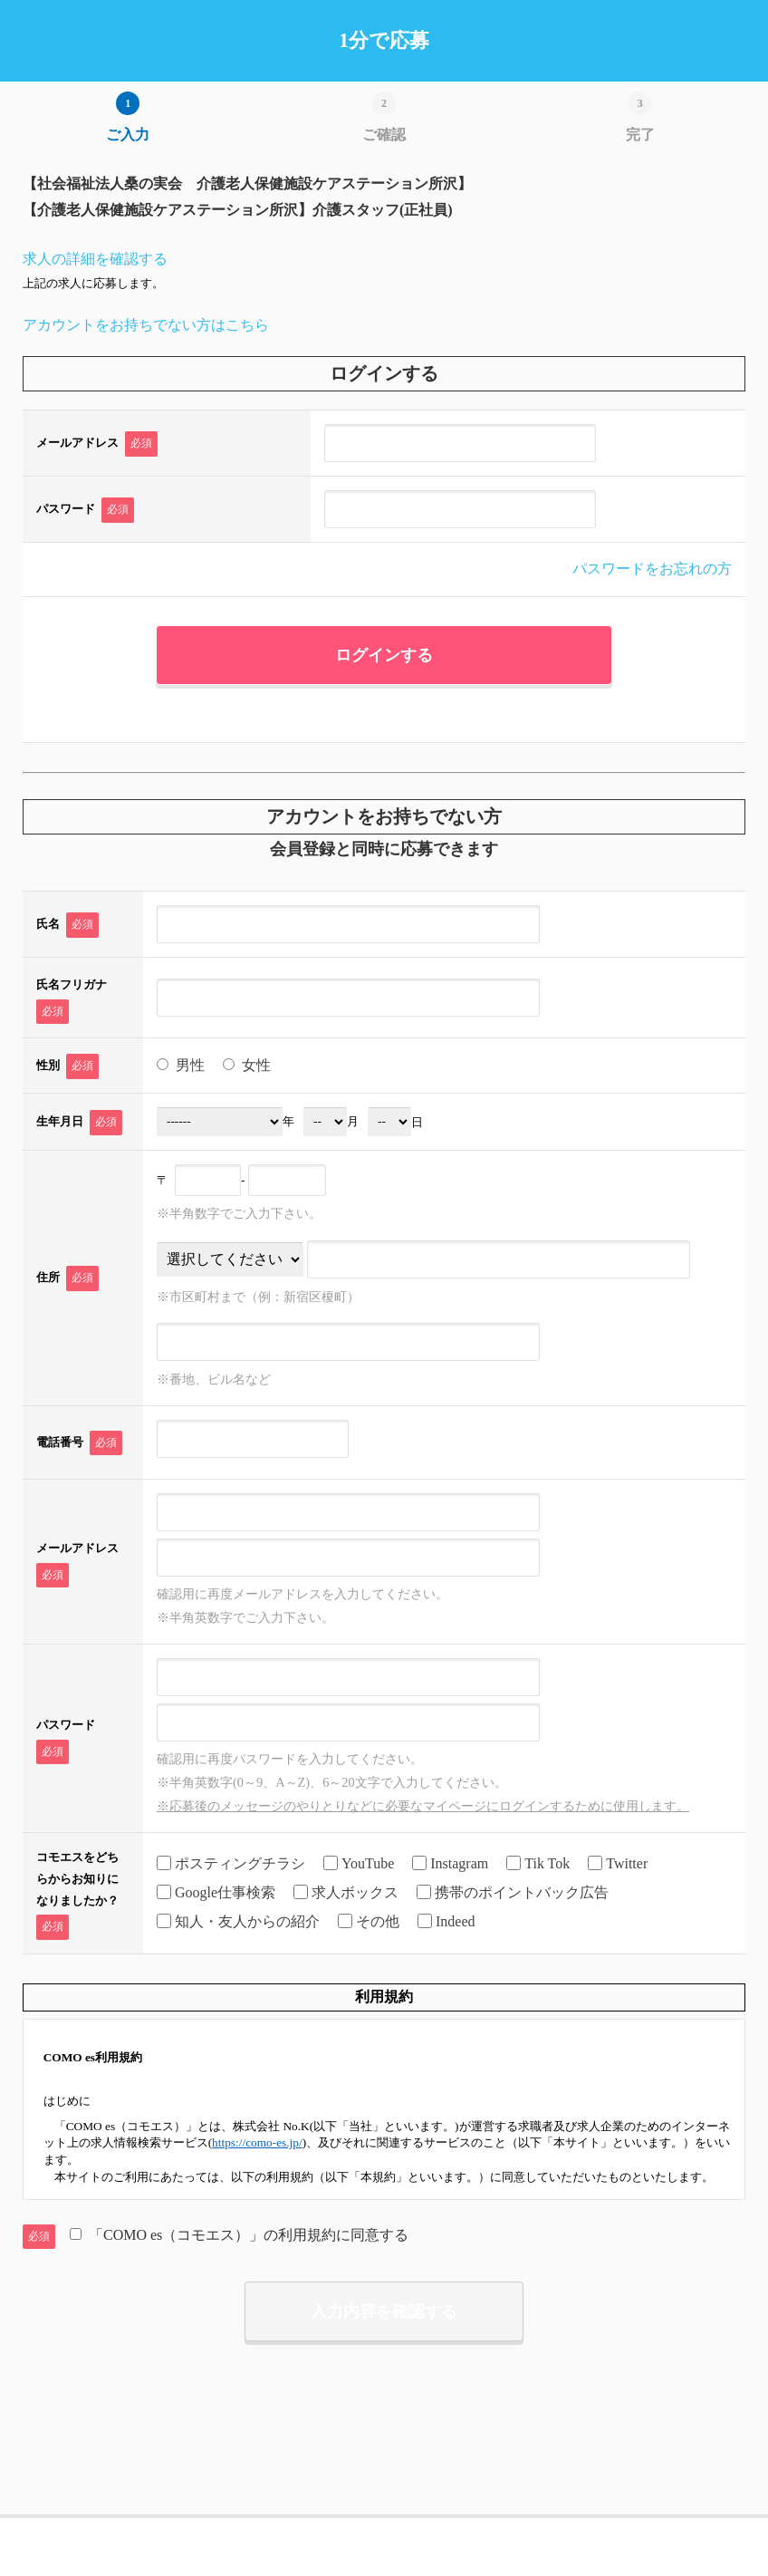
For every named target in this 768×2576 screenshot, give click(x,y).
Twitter (618, 1864)
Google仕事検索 (216, 1893)
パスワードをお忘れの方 (652, 568)
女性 (247, 1065)
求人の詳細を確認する (95, 258)
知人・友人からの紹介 (238, 1922)
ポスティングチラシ (231, 1864)
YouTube (358, 1864)
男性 (181, 1065)
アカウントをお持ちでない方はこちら (146, 325)
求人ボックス (345, 1893)
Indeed (446, 1922)
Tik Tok (538, 1864)
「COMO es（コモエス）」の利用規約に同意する (239, 2235)
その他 (368, 1922)
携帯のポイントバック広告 (513, 1893)
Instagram (450, 1864)
